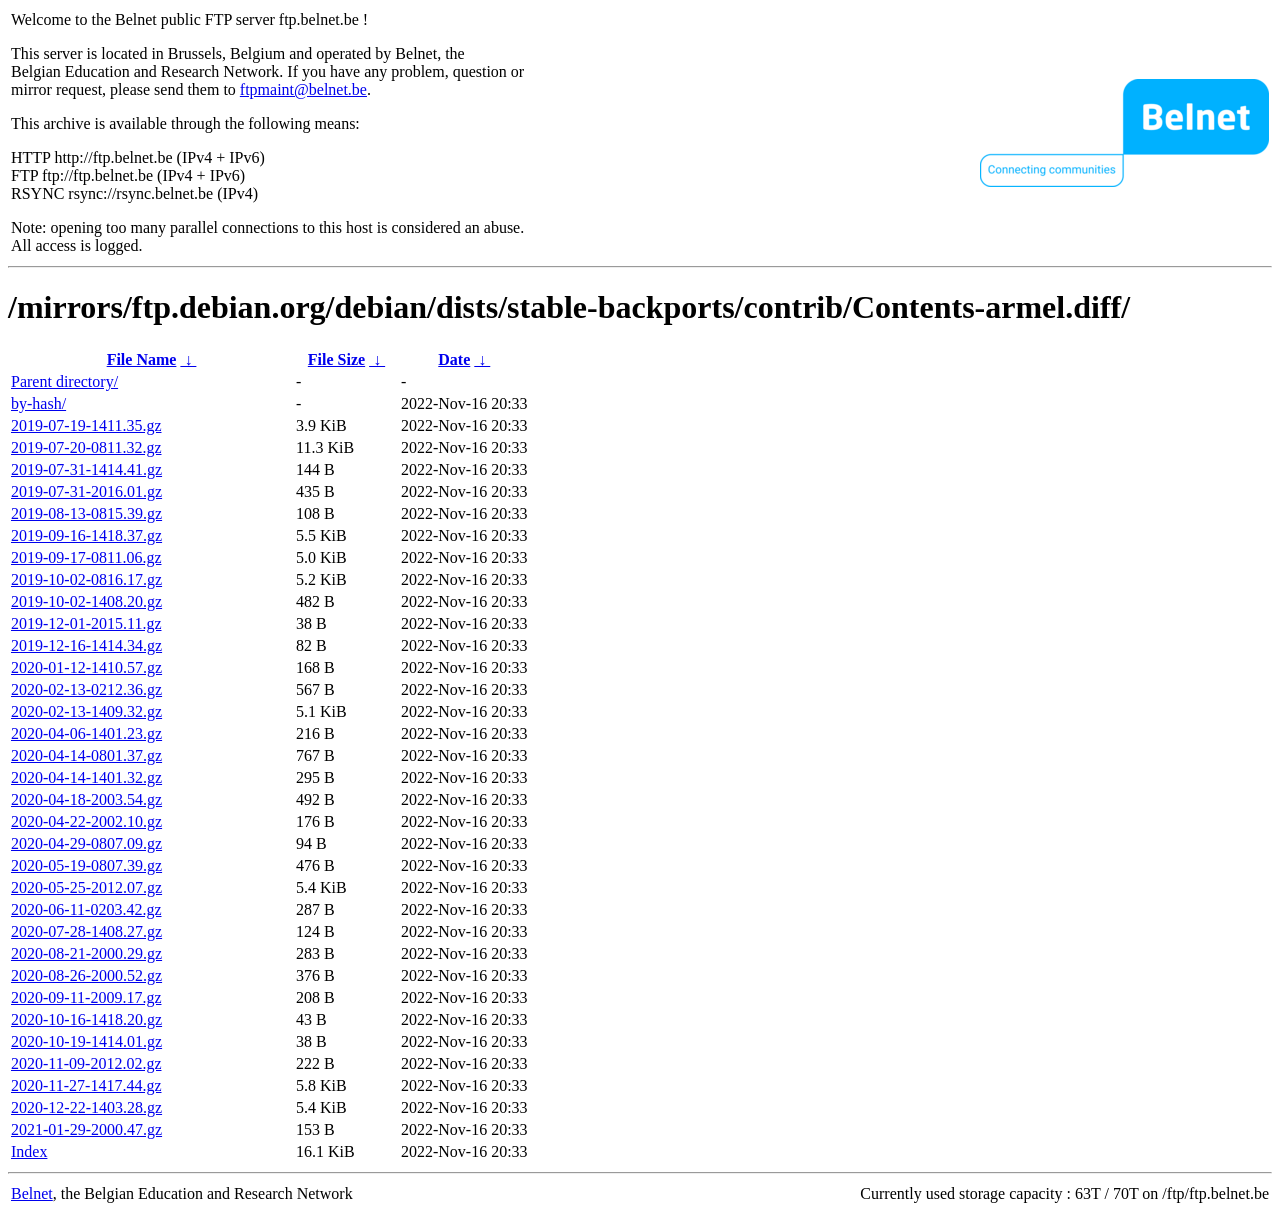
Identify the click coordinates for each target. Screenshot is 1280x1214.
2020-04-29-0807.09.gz (86, 843)
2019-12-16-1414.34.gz (86, 645)
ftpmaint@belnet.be (303, 89)
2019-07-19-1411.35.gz (86, 425)
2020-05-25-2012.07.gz (86, 887)
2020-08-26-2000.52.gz (86, 975)
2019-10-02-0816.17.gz (86, 579)
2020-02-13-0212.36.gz (86, 689)
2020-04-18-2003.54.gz (86, 799)
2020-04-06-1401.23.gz (86, 733)
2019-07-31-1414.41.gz (86, 469)
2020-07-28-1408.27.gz (86, 931)
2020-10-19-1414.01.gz (86, 1041)
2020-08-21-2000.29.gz (86, 953)
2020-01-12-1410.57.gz (86, 667)
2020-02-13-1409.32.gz (86, 711)
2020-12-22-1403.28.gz (86, 1107)
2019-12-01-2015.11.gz (86, 623)
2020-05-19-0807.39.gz (86, 865)
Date (454, 359)
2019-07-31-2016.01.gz (86, 491)
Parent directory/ (64, 381)
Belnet (32, 1193)
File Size (336, 359)
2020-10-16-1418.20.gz (86, 1019)
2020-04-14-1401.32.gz (86, 777)
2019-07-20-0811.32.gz (86, 447)
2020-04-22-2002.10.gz (86, 821)
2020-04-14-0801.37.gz (86, 755)
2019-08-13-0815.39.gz (86, 513)
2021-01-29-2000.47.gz (86, 1129)
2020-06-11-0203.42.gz (86, 909)
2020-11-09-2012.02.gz (86, 1063)
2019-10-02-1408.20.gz (86, 601)
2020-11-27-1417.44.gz (86, 1085)
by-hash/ (38, 403)
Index (29, 1151)
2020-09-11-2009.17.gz (86, 997)
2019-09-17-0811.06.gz (86, 557)
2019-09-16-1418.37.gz (86, 535)
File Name (142, 359)
